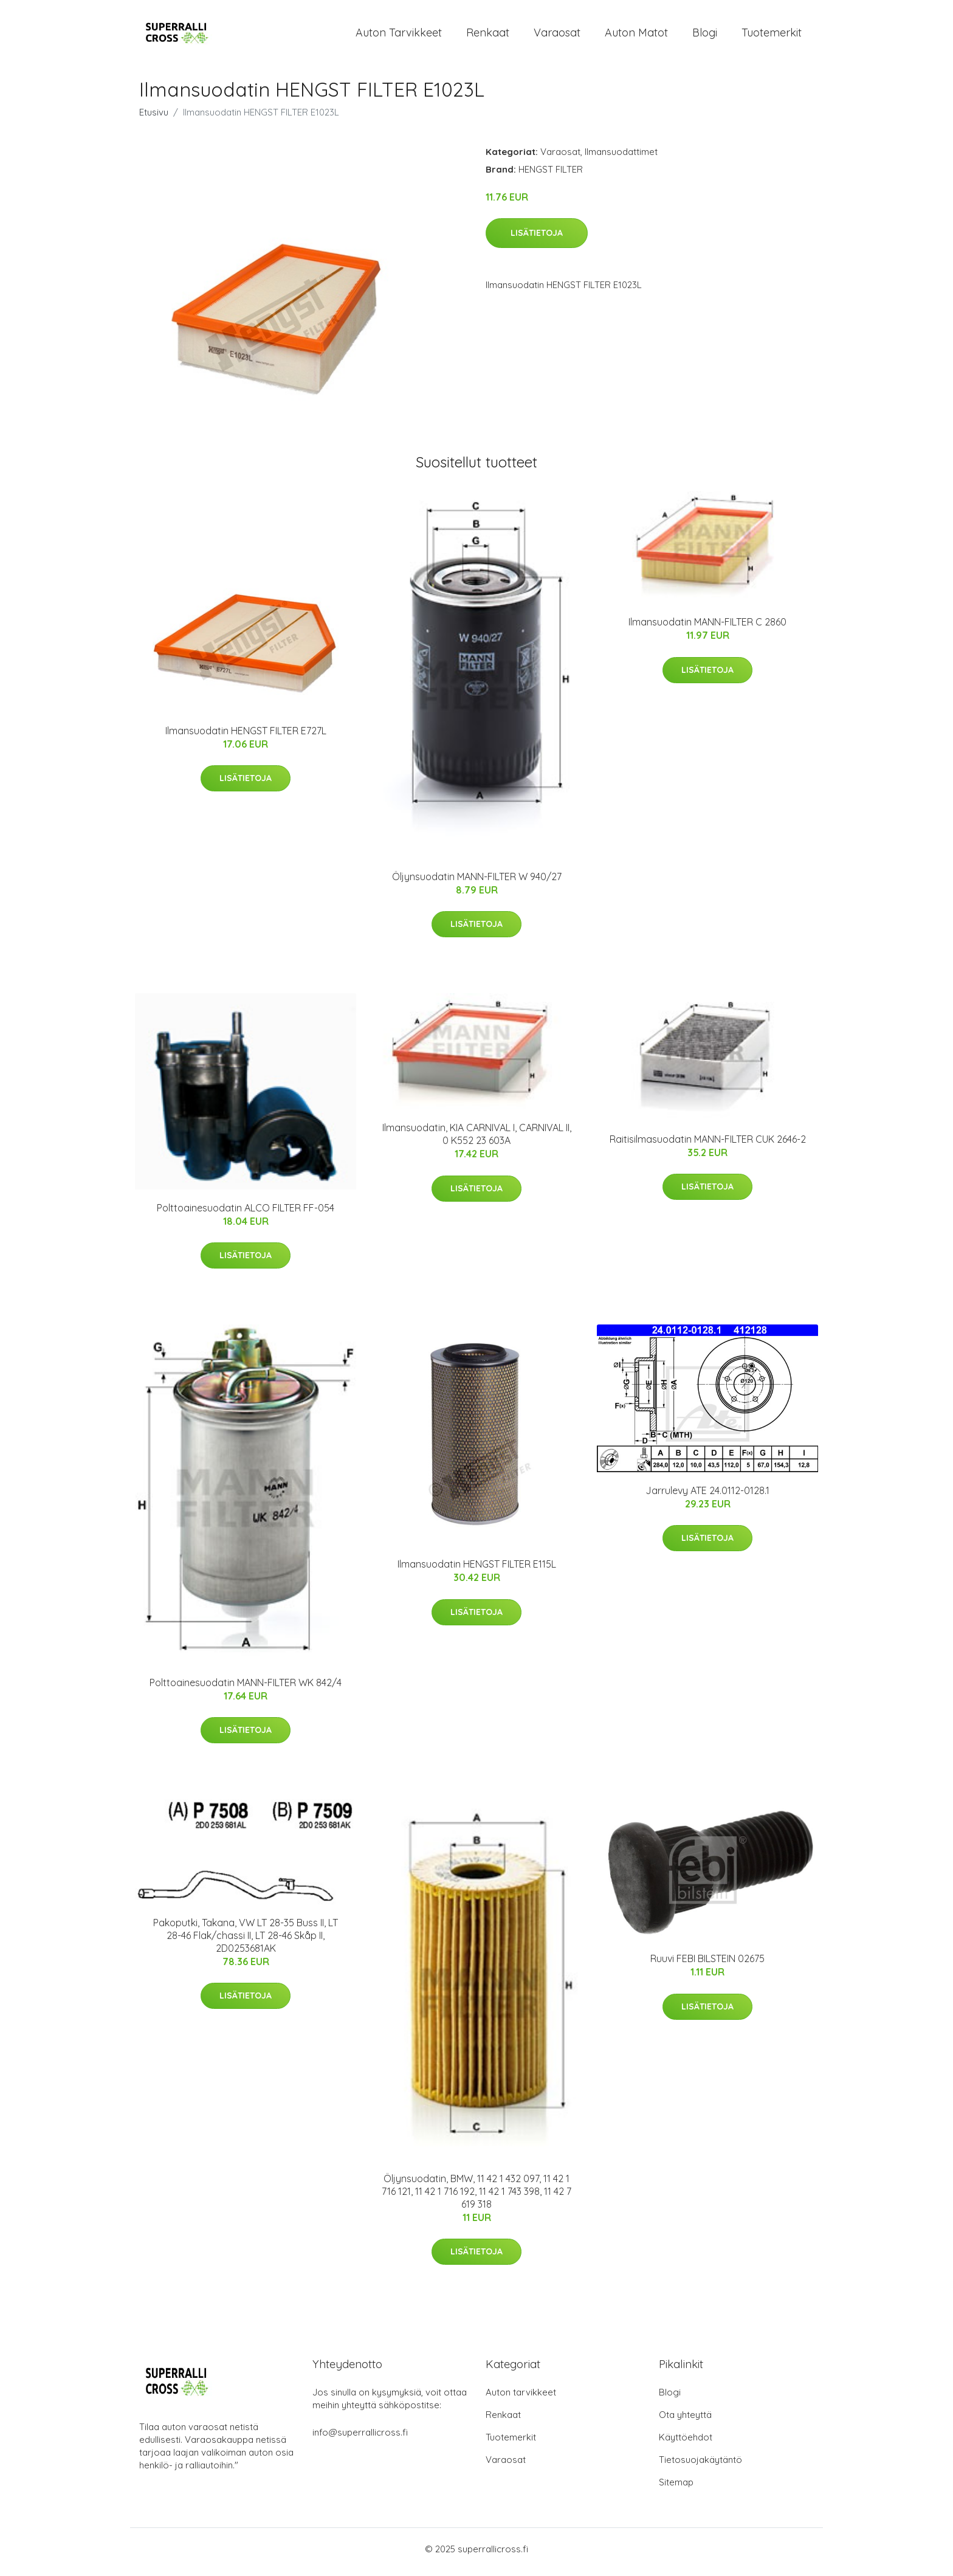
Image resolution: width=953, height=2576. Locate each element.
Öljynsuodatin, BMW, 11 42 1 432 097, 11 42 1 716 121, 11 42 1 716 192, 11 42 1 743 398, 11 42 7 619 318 (476, 2197)
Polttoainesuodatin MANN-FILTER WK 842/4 (246, 1688)
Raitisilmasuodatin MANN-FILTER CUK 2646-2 (708, 1145)
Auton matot (636, 36)
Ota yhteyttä (685, 2420)
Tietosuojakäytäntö (700, 2465)
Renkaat (487, 36)
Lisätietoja (537, 238)
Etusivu (153, 118)
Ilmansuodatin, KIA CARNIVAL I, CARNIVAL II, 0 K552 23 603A (476, 1140)
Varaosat (557, 36)
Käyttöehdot (685, 2443)
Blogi (704, 36)
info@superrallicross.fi (360, 2438)
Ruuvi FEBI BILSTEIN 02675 (707, 1965)
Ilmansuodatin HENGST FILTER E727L (245, 737)
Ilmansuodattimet (621, 158)
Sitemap (676, 2488)
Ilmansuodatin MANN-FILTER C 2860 (707, 628)
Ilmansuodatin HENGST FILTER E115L (476, 1571)
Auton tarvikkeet (399, 36)
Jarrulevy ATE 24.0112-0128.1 (707, 1496)
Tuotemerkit (771, 36)
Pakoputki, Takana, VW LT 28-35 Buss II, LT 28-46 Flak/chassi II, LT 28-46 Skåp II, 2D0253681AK (245, 1941)
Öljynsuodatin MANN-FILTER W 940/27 (477, 882)
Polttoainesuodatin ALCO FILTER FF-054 (245, 1214)
